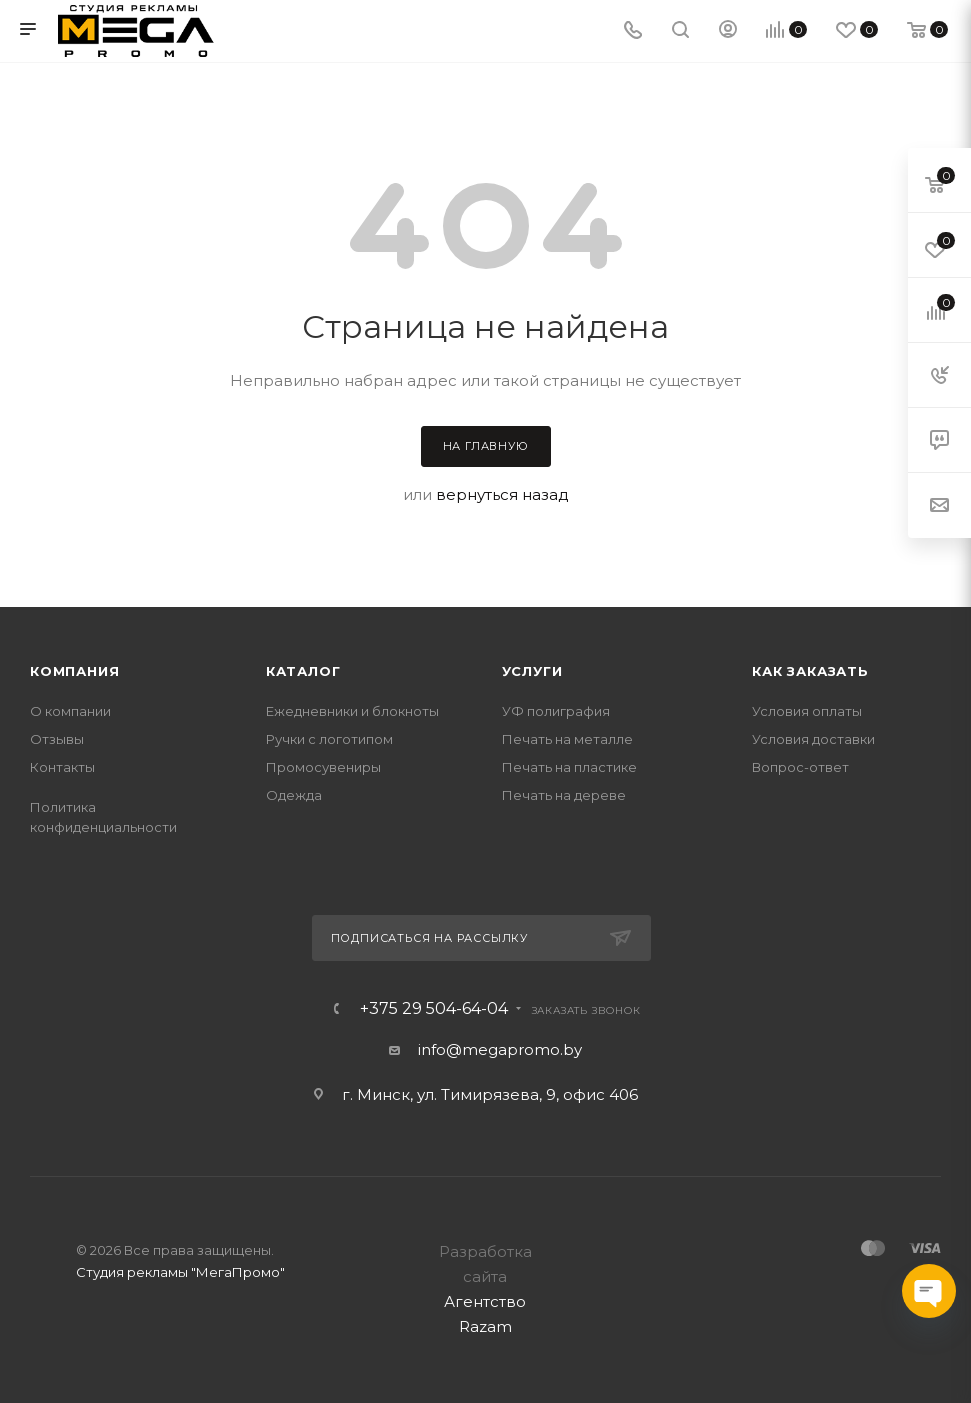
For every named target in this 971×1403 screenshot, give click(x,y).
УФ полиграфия (556, 711)
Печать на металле (567, 739)
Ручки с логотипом (329, 739)
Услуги (532, 671)
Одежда (294, 795)
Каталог (303, 671)
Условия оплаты (807, 711)
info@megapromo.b (496, 1049)
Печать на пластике (569, 767)
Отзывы (57, 739)
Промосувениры (323, 767)
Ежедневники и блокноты (352, 711)
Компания (74, 671)
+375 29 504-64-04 (434, 1009)
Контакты (62, 767)
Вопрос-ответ (800, 767)
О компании (70, 711)
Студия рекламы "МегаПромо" (180, 1272)
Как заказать (810, 671)
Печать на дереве (564, 795)
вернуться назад (502, 494)
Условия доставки (813, 739)
